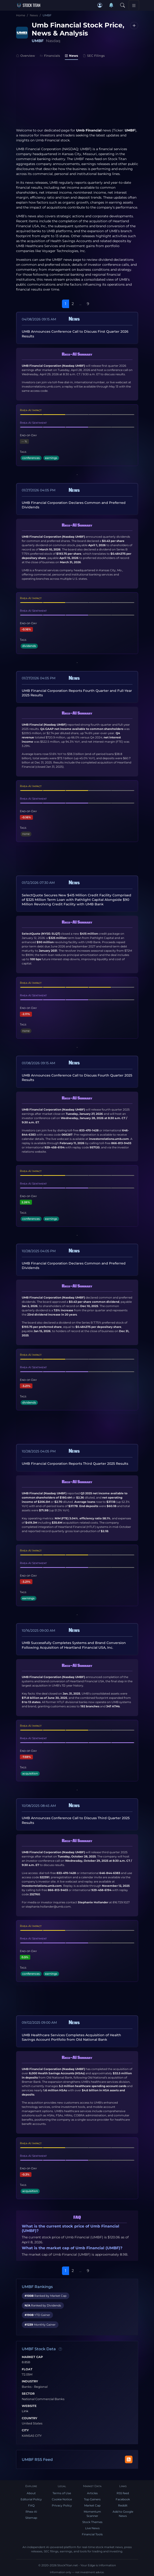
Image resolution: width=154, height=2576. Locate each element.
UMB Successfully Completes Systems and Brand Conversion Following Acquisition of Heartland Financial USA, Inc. (74, 1645)
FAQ (31, 2505)
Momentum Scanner (92, 2514)
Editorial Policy (31, 2499)
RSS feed (123, 2493)
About (31, 2493)
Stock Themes (92, 2522)
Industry (30, 2381)
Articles (92, 2493)
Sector (28, 2393)
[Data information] (60, 2349)
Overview (25, 55)
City (25, 2430)
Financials (50, 55)
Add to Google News (123, 2514)
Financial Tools (92, 2534)
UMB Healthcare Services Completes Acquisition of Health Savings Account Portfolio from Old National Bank (71, 2037)
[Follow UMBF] (134, 25)
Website (29, 2406)
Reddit (123, 2505)
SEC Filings (94, 55)
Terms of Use (62, 2493)
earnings (51, 458)
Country (29, 2418)
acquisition (30, 1773)
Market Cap (32, 2357)
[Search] (122, 5)
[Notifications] (111, 5)
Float (27, 2369)
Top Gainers (92, 2499)
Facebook (123, 2499)
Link (25, 2411)
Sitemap (31, 2517)
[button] (100, 5)
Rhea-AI (31, 2511)
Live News (92, 2528)
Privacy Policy (62, 2505)
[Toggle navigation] (134, 5)
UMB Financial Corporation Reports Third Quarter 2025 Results (75, 1463)
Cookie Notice (62, 2499)
